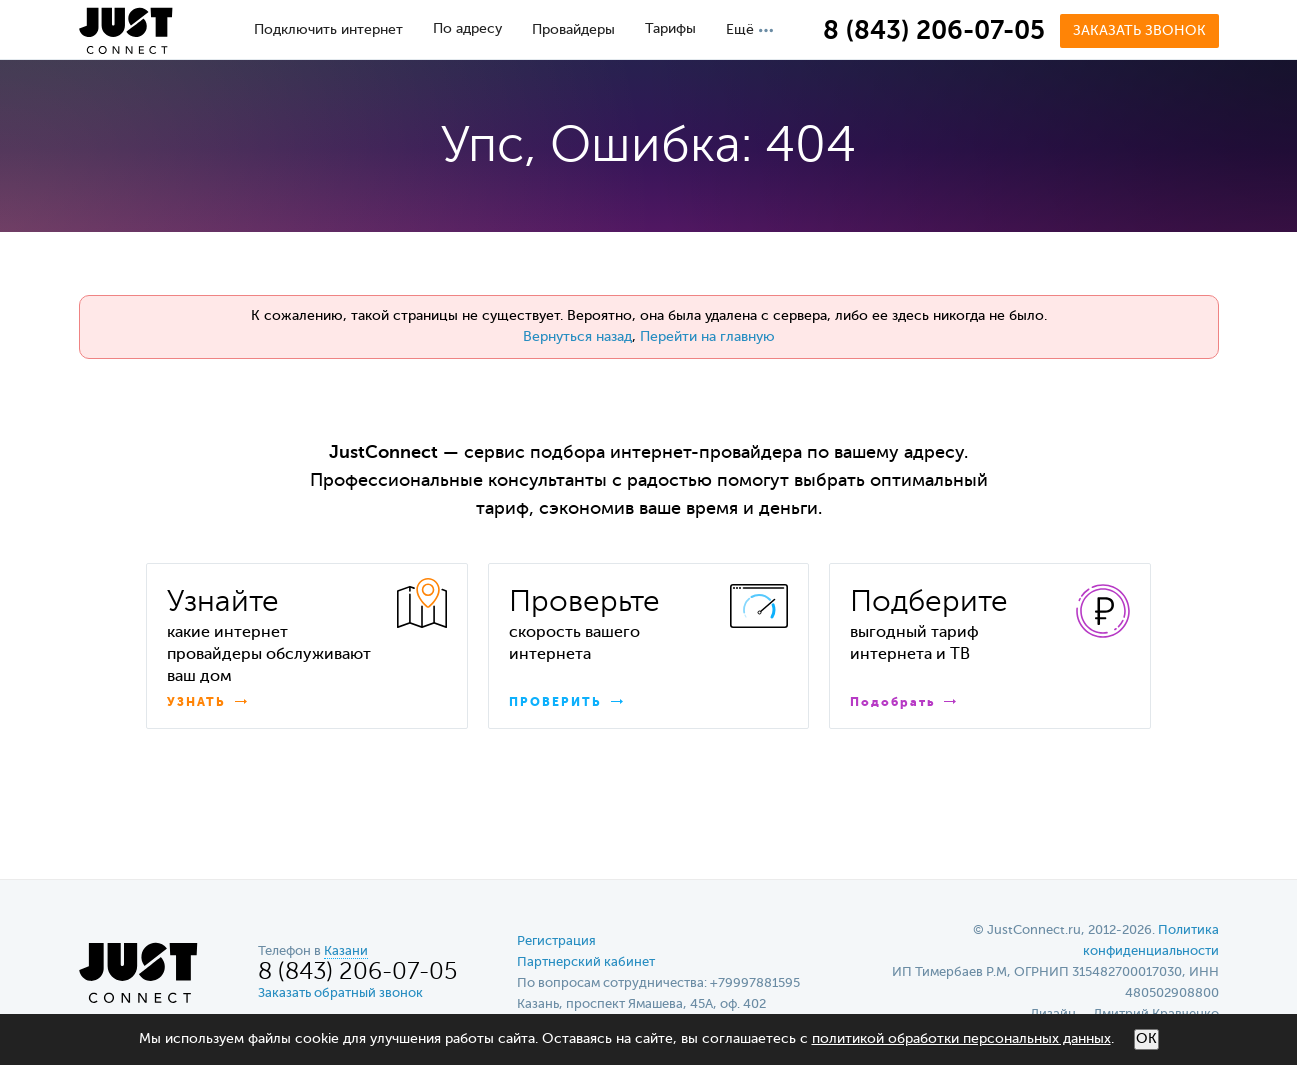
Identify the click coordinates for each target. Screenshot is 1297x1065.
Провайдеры (573, 30)
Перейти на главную (707, 337)
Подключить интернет (328, 30)
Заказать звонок (1139, 31)
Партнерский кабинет (586, 962)
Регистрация (556, 941)
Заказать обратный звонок (340, 993)
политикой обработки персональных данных (961, 1039)
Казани (346, 951)
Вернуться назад (577, 337)
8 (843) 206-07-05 (934, 32)
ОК (1146, 1039)
